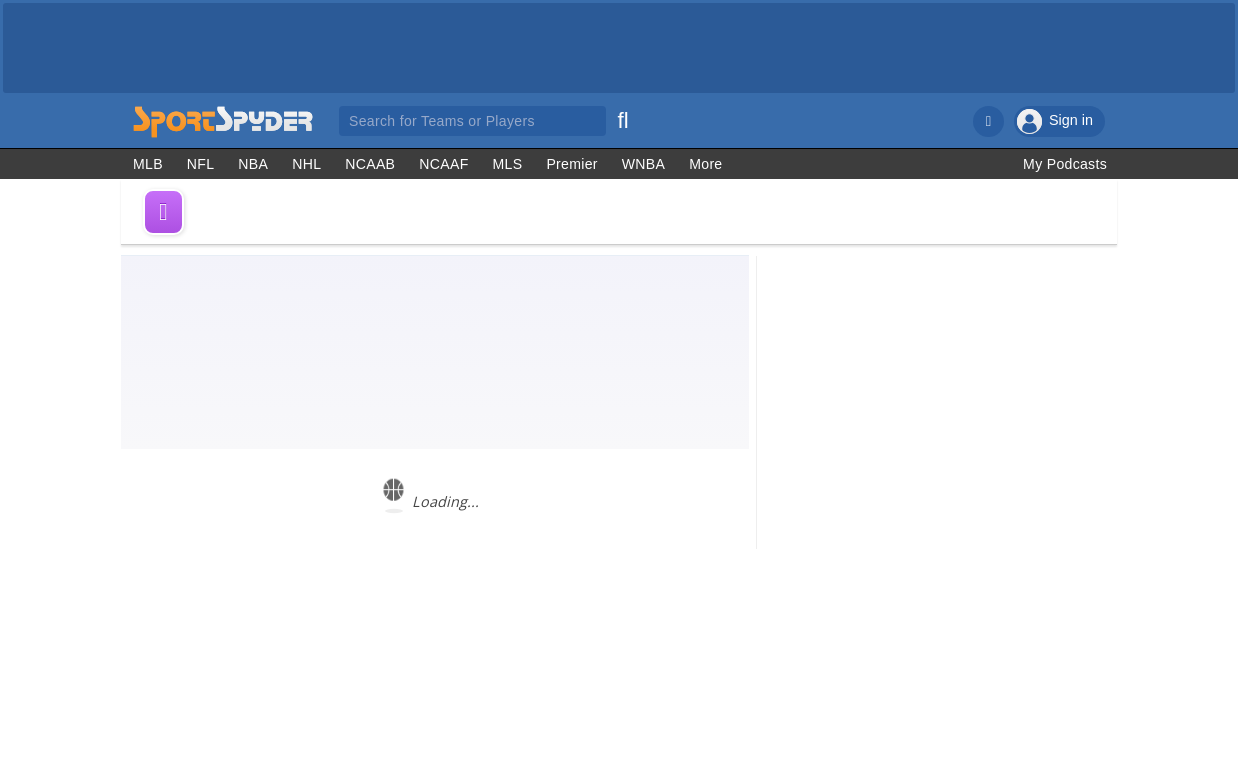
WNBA (643, 164)
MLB (148, 164)
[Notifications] (988, 121)
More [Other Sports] (705, 164)
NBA (253, 164)
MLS (508, 164)
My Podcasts (1065, 164)
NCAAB (370, 164)
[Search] (623, 118)
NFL (201, 164)
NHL (306, 164)
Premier (571, 164)
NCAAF (443, 164)
